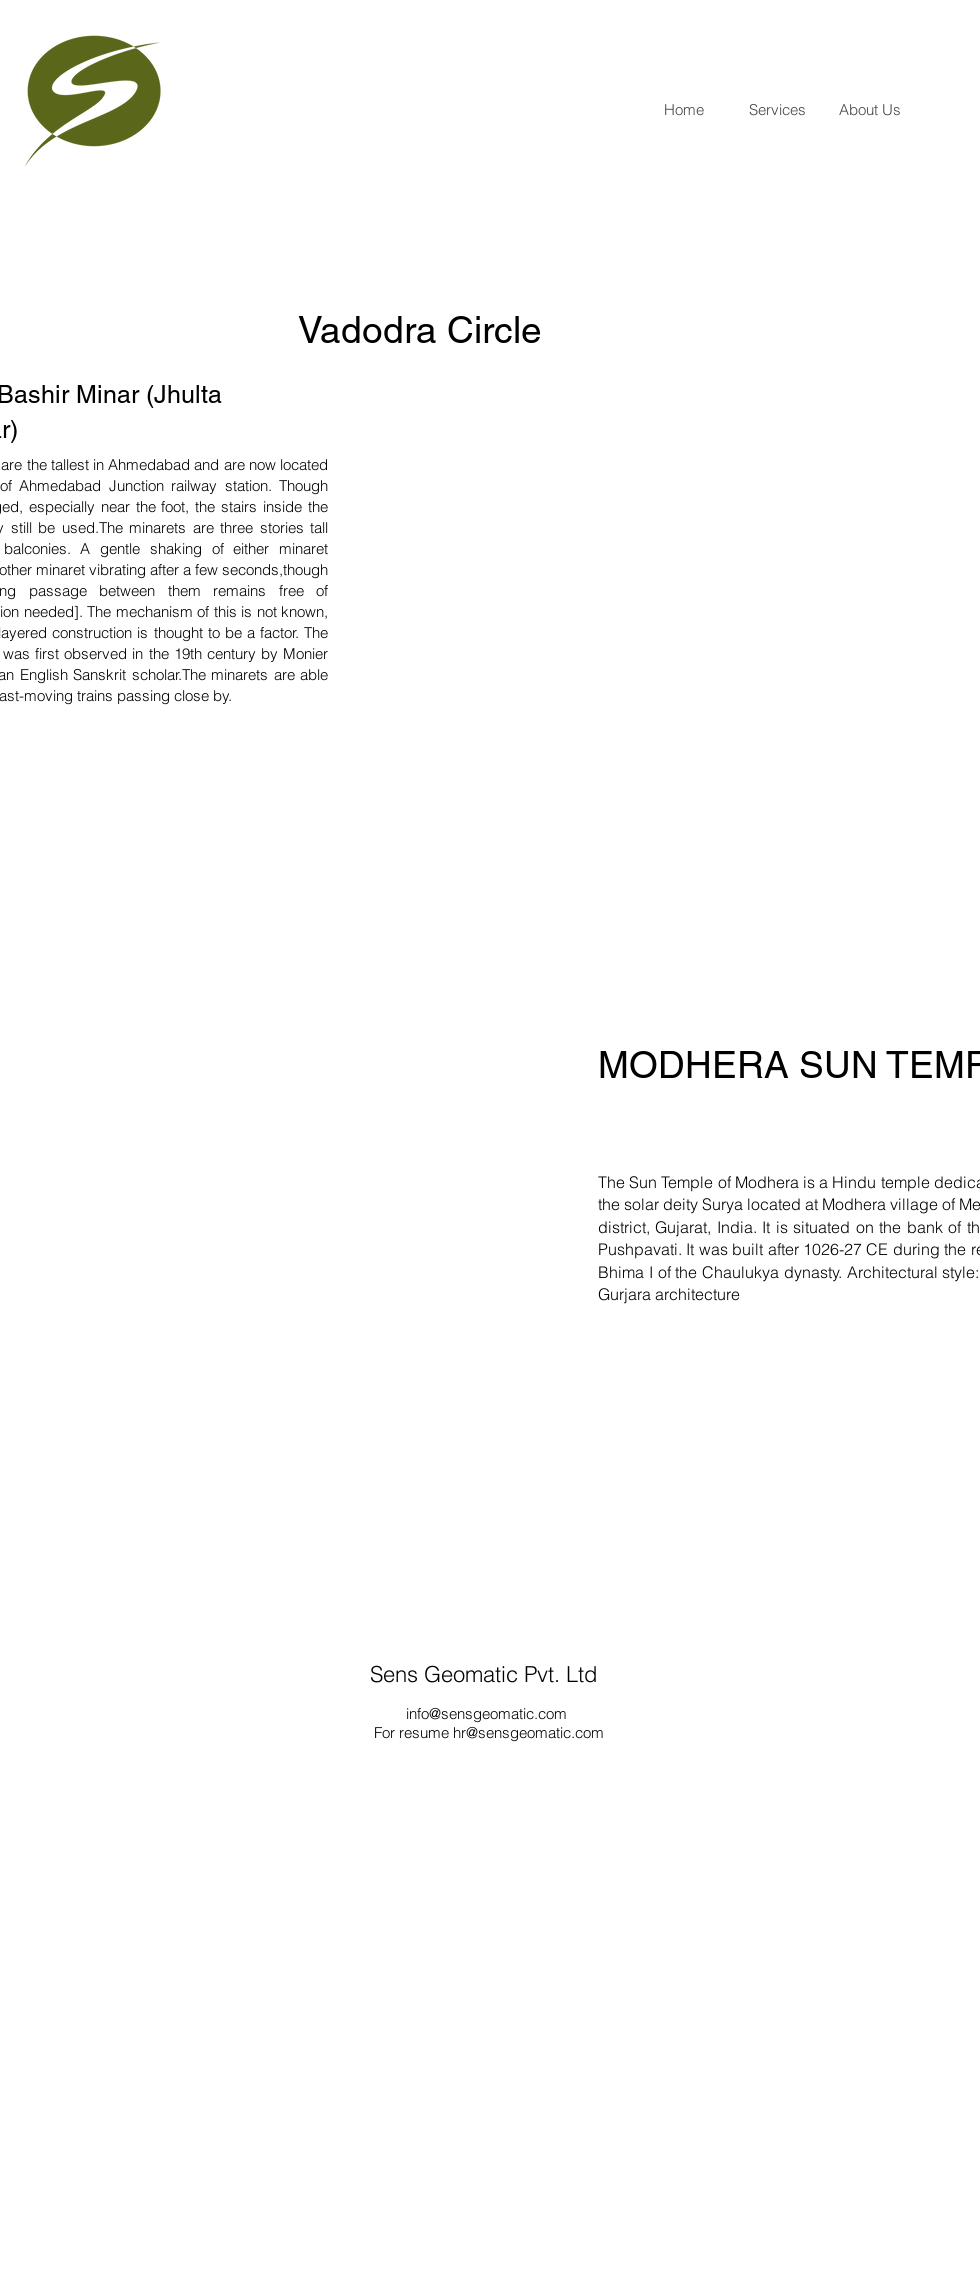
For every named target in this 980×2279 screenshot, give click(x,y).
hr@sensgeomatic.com (528, 1732)
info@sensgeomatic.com (486, 1713)
